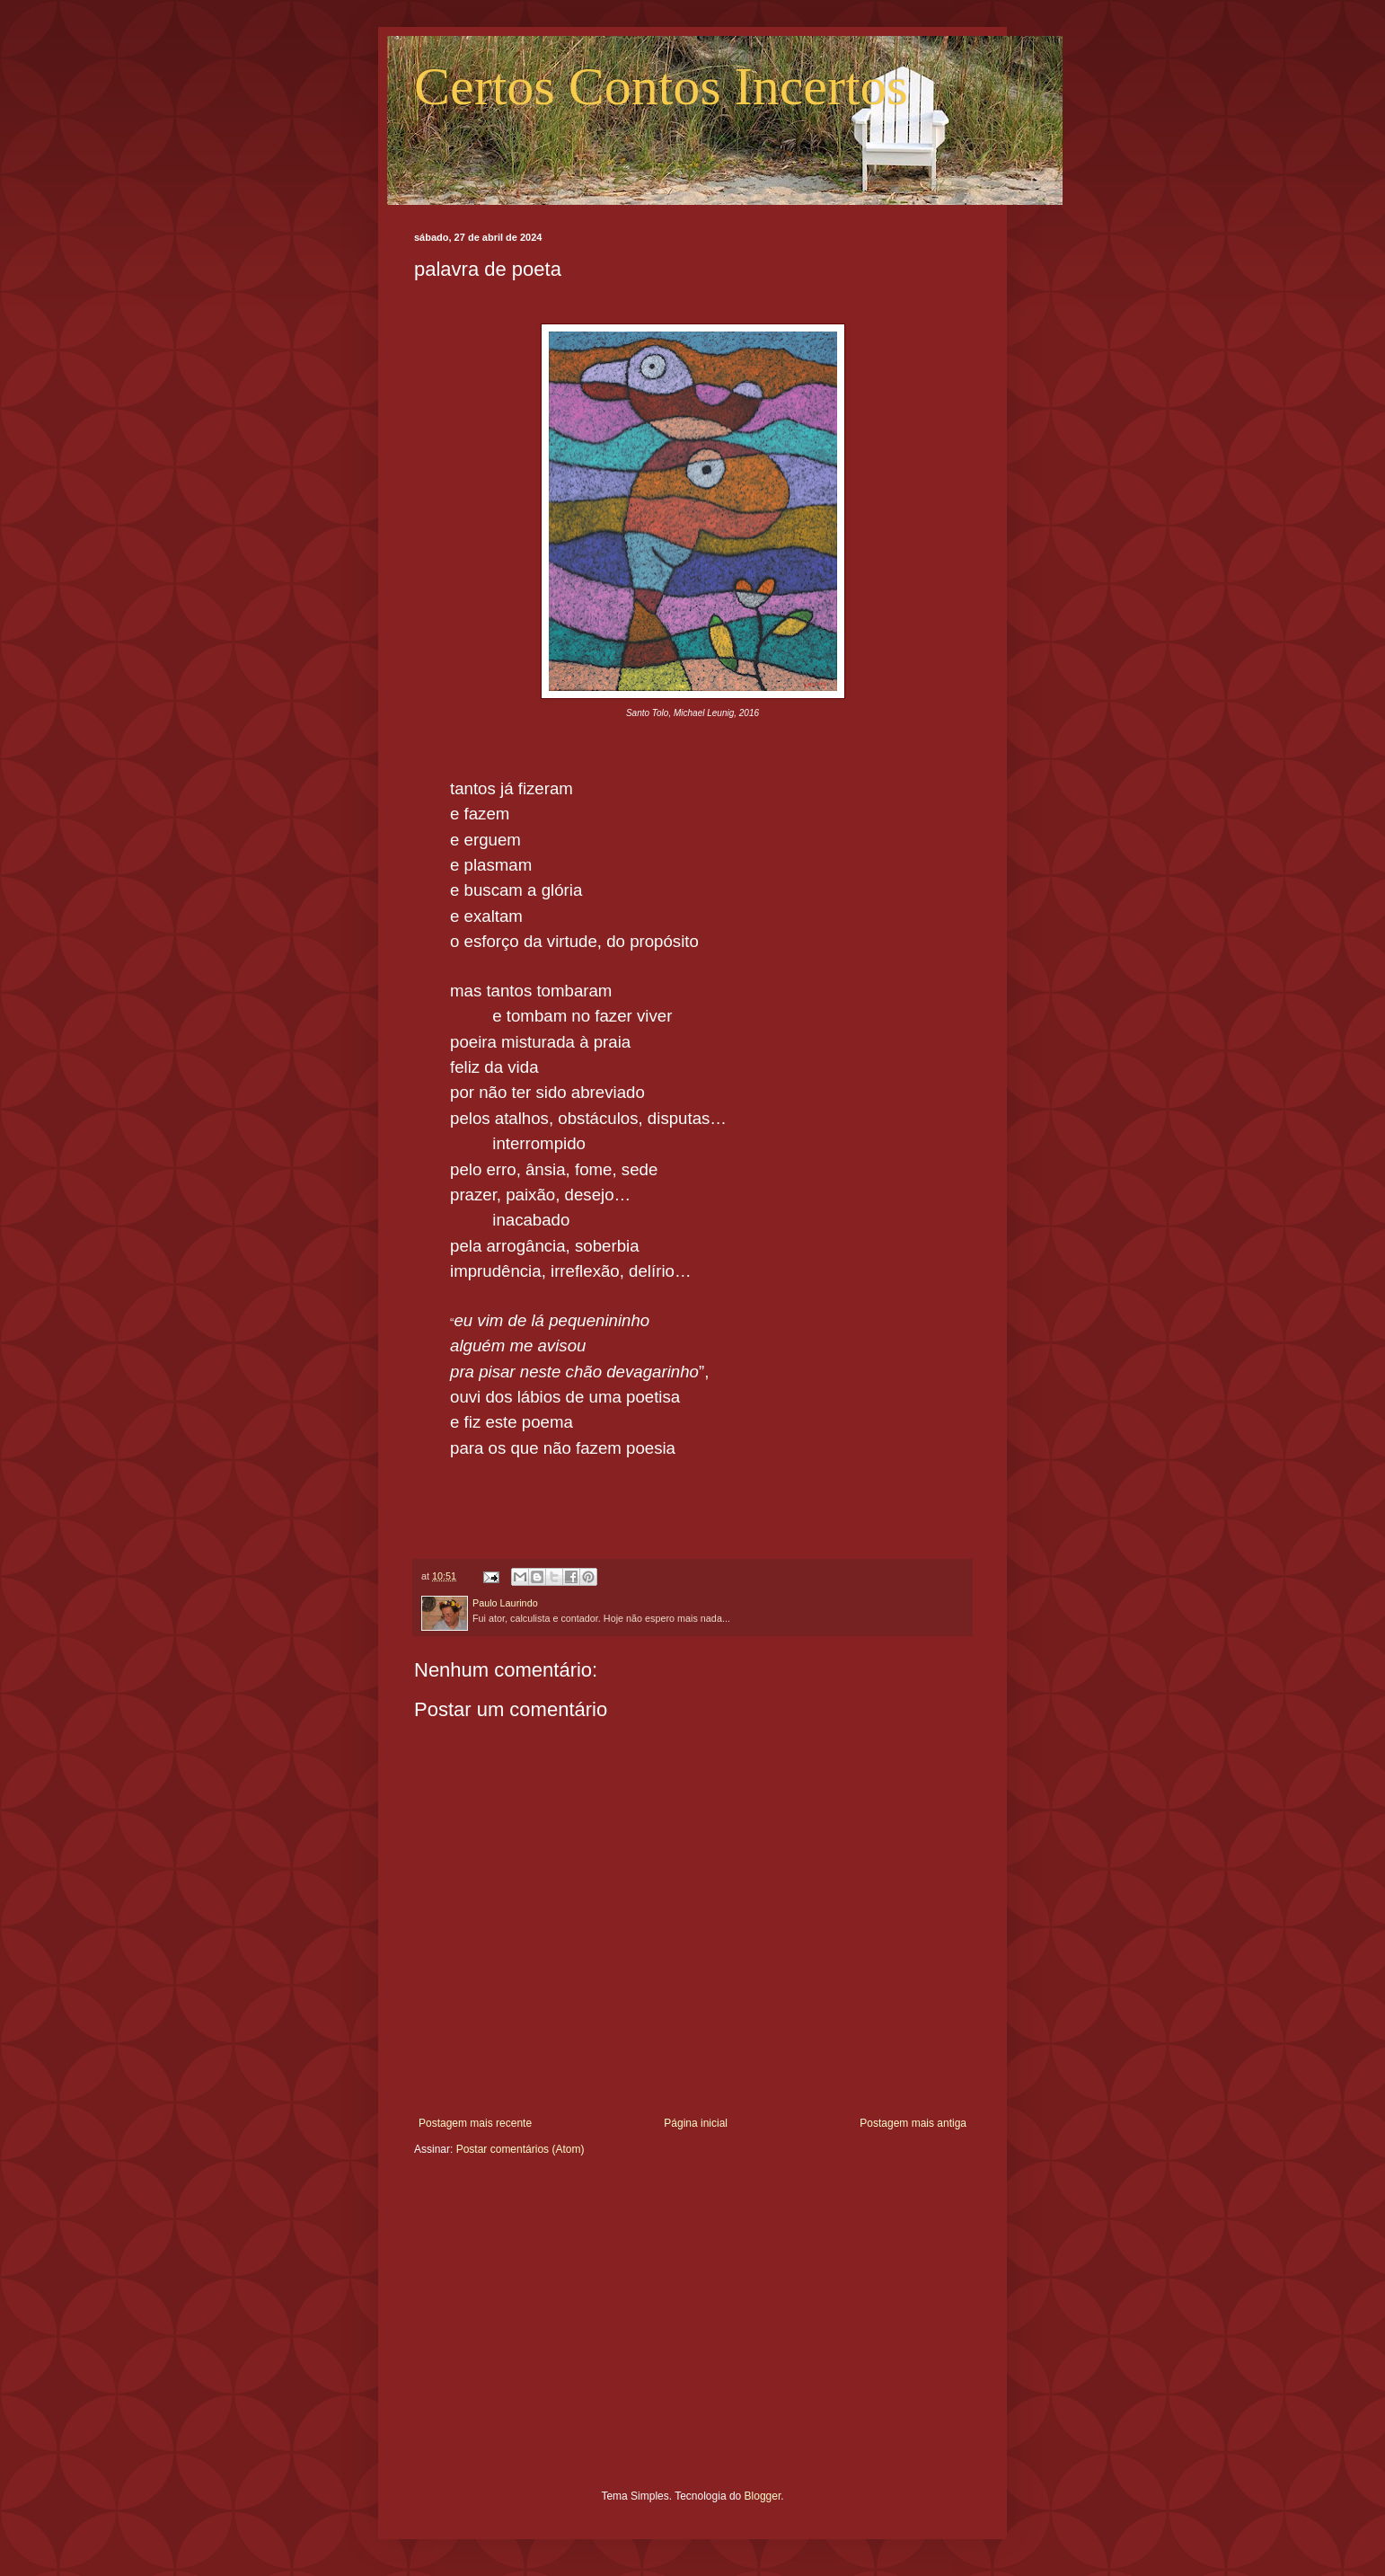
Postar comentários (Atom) (520, 2149)
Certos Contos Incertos (661, 86)
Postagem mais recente (475, 2123)
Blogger (763, 2496)
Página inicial (696, 2123)
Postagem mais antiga (913, 2123)
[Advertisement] (692, 2336)
